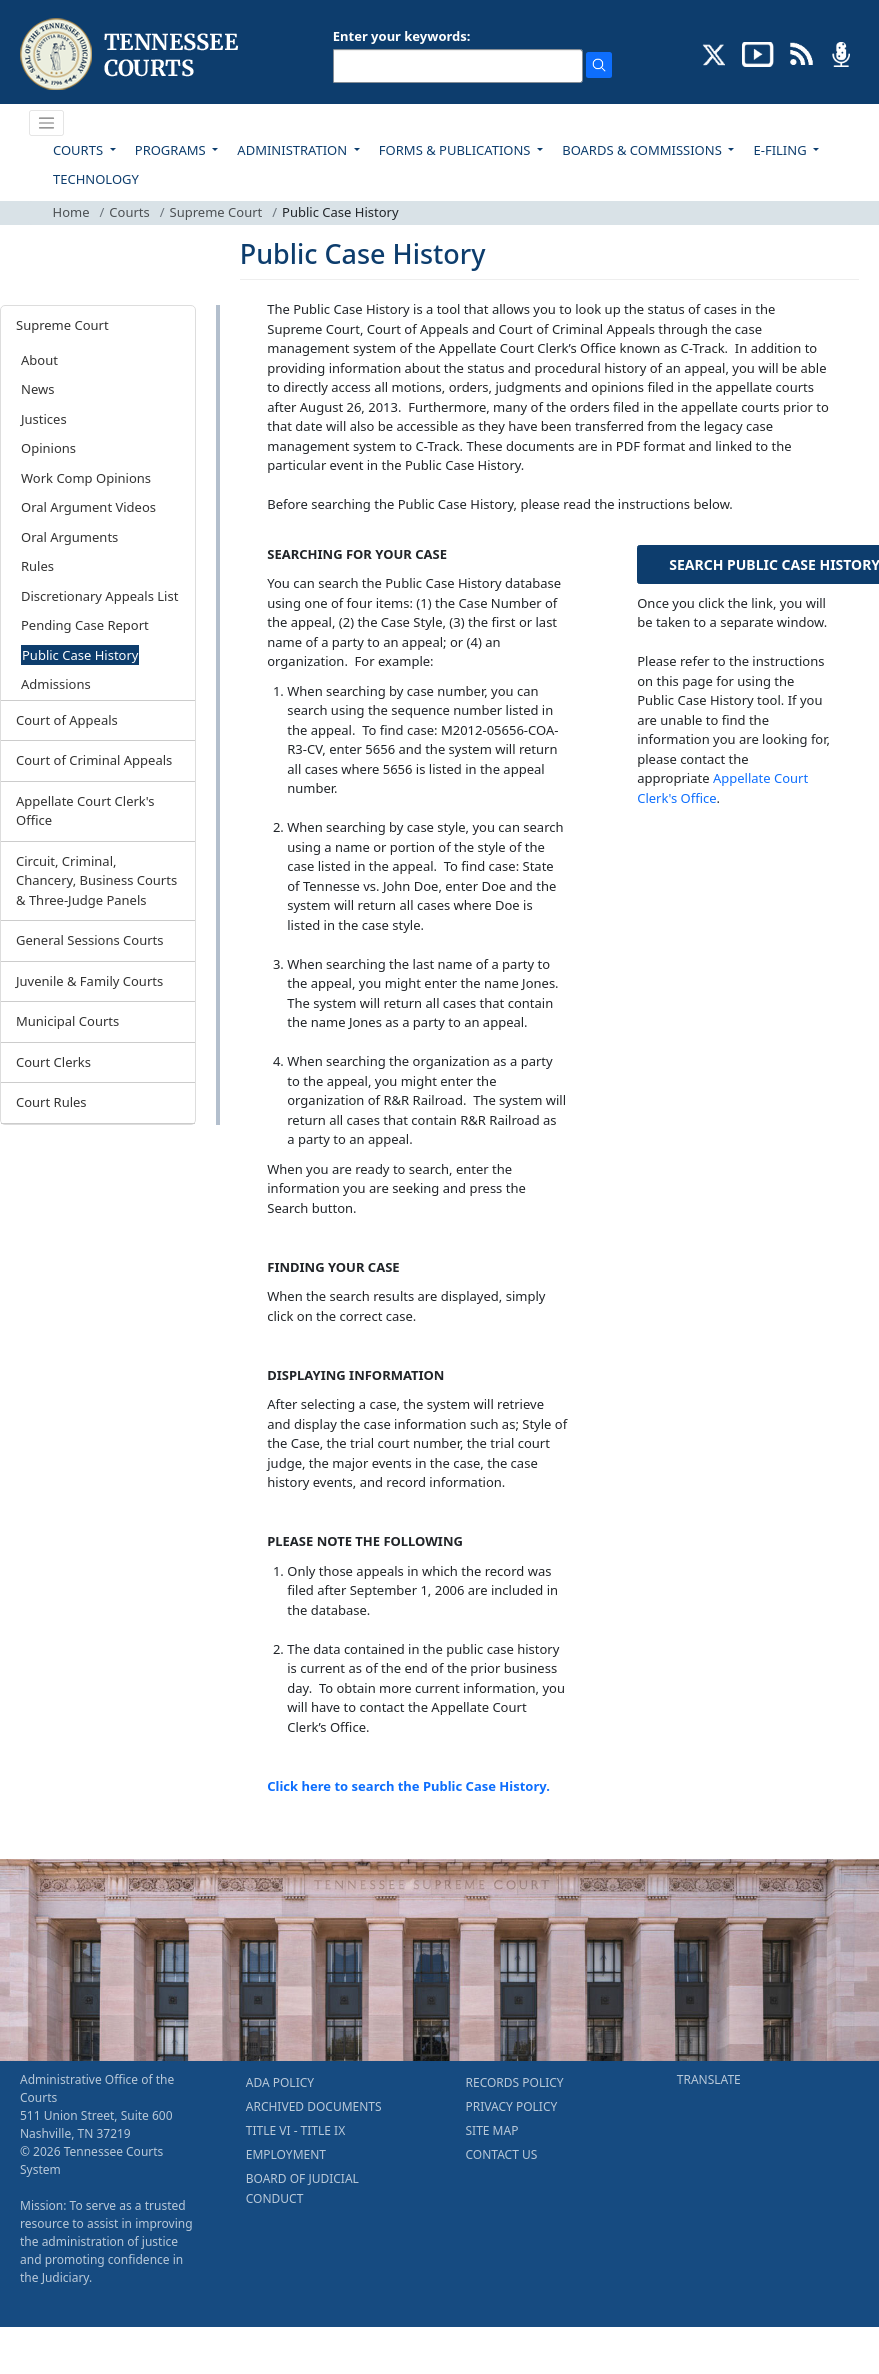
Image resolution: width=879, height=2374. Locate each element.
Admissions (56, 684)
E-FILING (781, 150)
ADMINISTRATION (293, 150)
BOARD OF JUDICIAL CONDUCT (302, 2188)
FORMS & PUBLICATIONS (456, 150)
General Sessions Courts (90, 940)
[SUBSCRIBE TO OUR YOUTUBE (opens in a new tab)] (758, 53)
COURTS (79, 150)
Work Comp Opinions (86, 478)
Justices (44, 419)
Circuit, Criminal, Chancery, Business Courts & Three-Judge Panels (96, 880)
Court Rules (51, 1102)
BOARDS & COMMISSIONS (643, 150)
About (39, 360)
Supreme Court (216, 212)
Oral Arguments (69, 537)
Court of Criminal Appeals (94, 760)
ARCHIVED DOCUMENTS (314, 2106)
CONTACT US (502, 2154)
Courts (129, 212)
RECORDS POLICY (515, 2082)
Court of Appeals (67, 720)
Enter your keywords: (402, 36)
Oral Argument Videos (88, 507)
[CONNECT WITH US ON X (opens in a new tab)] (714, 53)
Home (71, 212)
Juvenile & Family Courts (89, 981)
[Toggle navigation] (47, 123)
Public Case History (80, 655)
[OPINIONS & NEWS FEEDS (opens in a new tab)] (801, 53)
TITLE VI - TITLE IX (295, 2130)
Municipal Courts (67, 1021)
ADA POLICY (280, 2082)
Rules (37, 566)
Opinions (48, 448)
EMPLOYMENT (286, 2154)
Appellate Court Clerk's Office (85, 811)
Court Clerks (53, 1062)
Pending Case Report (85, 625)
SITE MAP (492, 2130)
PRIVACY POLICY (512, 2106)
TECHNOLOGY (96, 179)
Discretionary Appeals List (99, 596)
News (37, 389)
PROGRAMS (172, 150)
